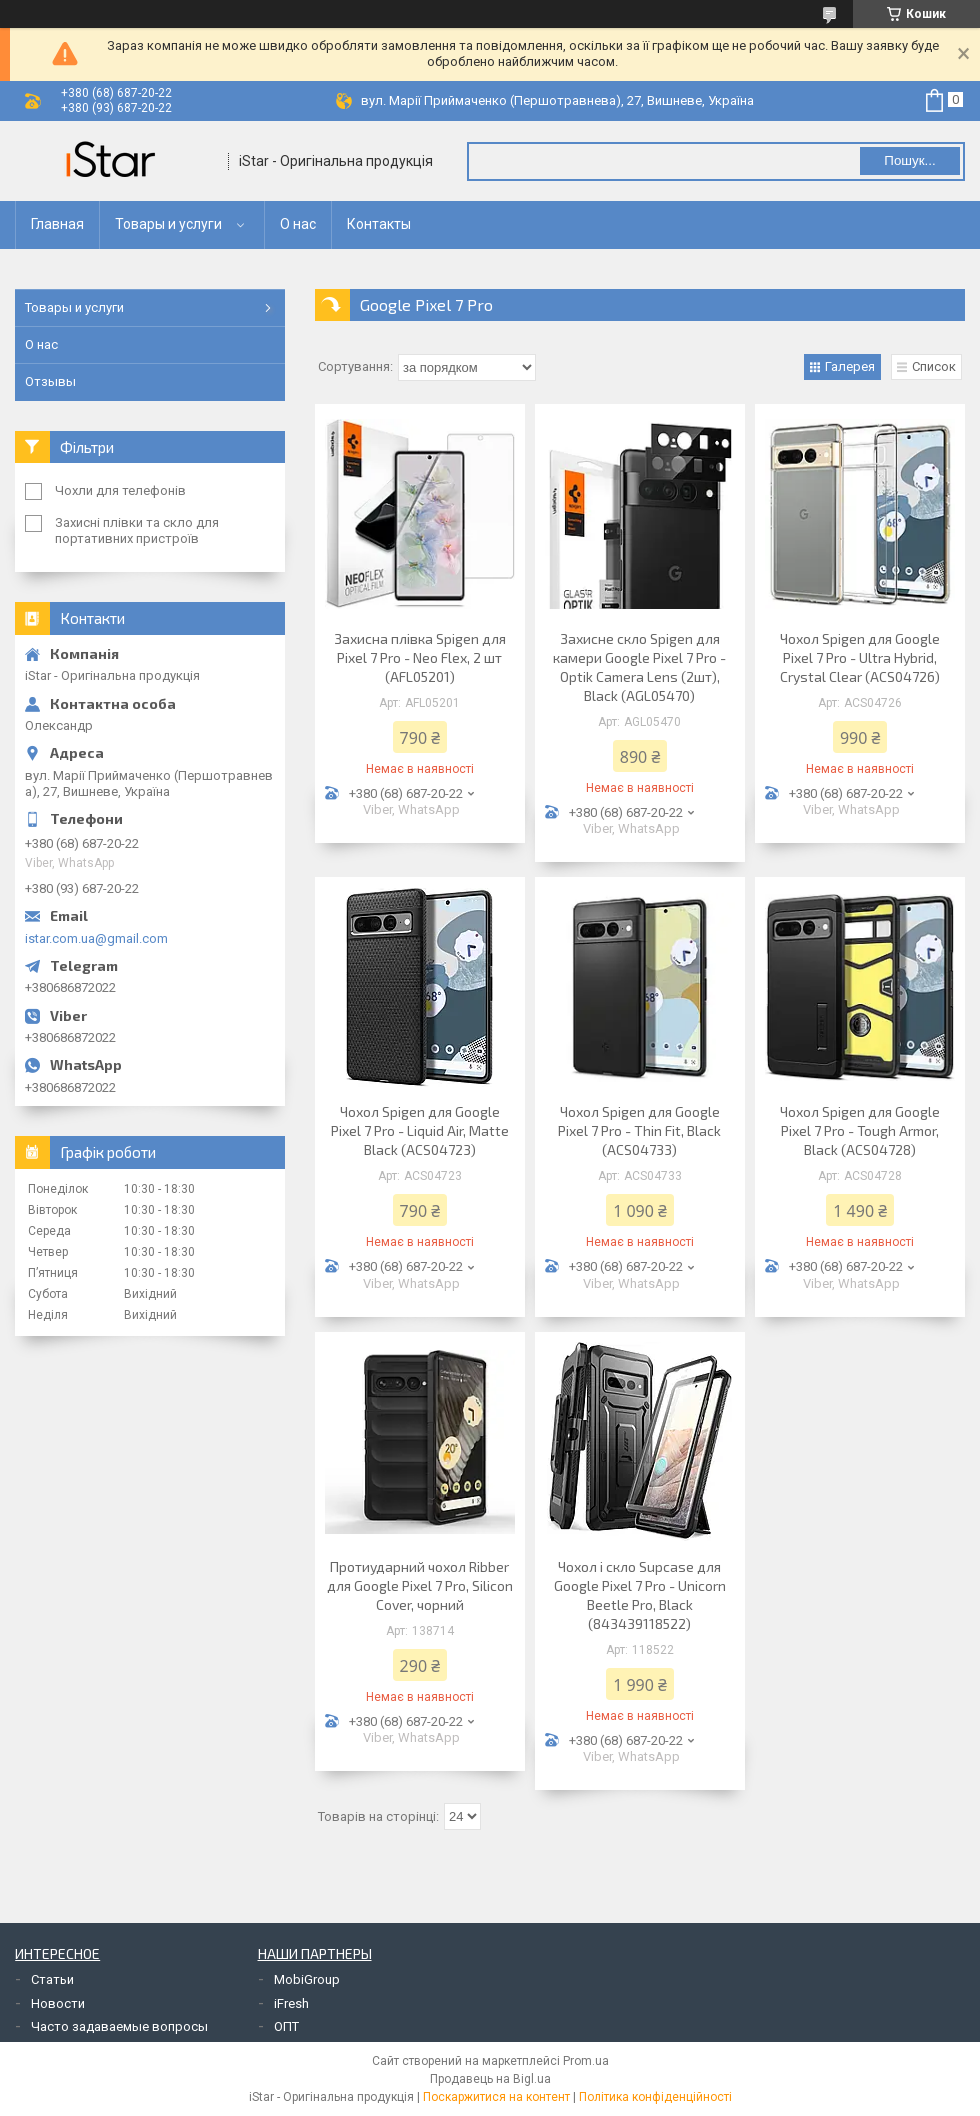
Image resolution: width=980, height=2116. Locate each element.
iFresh (291, 2003)
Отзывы (50, 381)
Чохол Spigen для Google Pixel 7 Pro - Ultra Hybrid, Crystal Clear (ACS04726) (860, 657)
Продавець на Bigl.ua (490, 2079)
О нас (298, 224)
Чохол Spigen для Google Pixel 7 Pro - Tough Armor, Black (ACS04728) (860, 1130)
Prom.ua (586, 2061)
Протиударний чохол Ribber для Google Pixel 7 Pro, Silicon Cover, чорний (420, 1585)
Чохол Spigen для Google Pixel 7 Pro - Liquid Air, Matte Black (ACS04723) (420, 1130)
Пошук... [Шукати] (909, 160)
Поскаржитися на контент (496, 2097)
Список (934, 366)
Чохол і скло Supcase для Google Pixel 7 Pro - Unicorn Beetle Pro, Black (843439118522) (640, 1595)
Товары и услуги (168, 224)
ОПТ (286, 2026)
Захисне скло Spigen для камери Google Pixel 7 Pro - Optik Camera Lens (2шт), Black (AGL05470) (639, 667)
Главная (57, 224)
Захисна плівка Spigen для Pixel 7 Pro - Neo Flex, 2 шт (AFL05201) (420, 657)
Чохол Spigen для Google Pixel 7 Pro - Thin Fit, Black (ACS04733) (639, 1130)
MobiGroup (307, 1979)
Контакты (379, 224)
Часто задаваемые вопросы (119, 2026)
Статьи (52, 1979)
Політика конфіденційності (655, 2097)
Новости (58, 2003)
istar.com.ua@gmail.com (96, 938)
